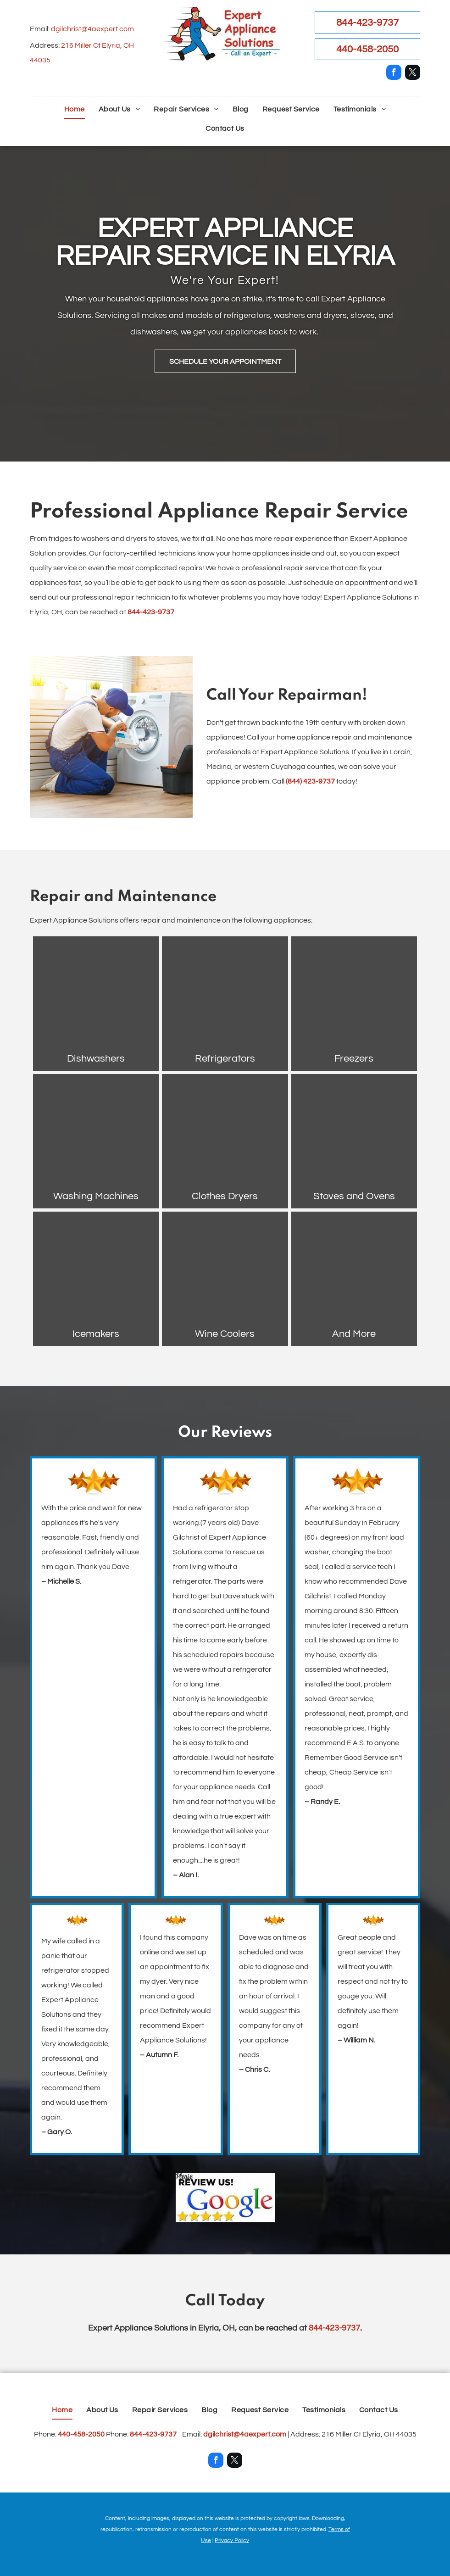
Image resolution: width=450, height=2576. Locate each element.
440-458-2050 (81, 2434)
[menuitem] (74, 109)
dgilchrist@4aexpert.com (92, 29)
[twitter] (412, 73)
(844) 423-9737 (310, 781)
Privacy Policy (232, 2540)
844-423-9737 (151, 612)
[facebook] (393, 73)
